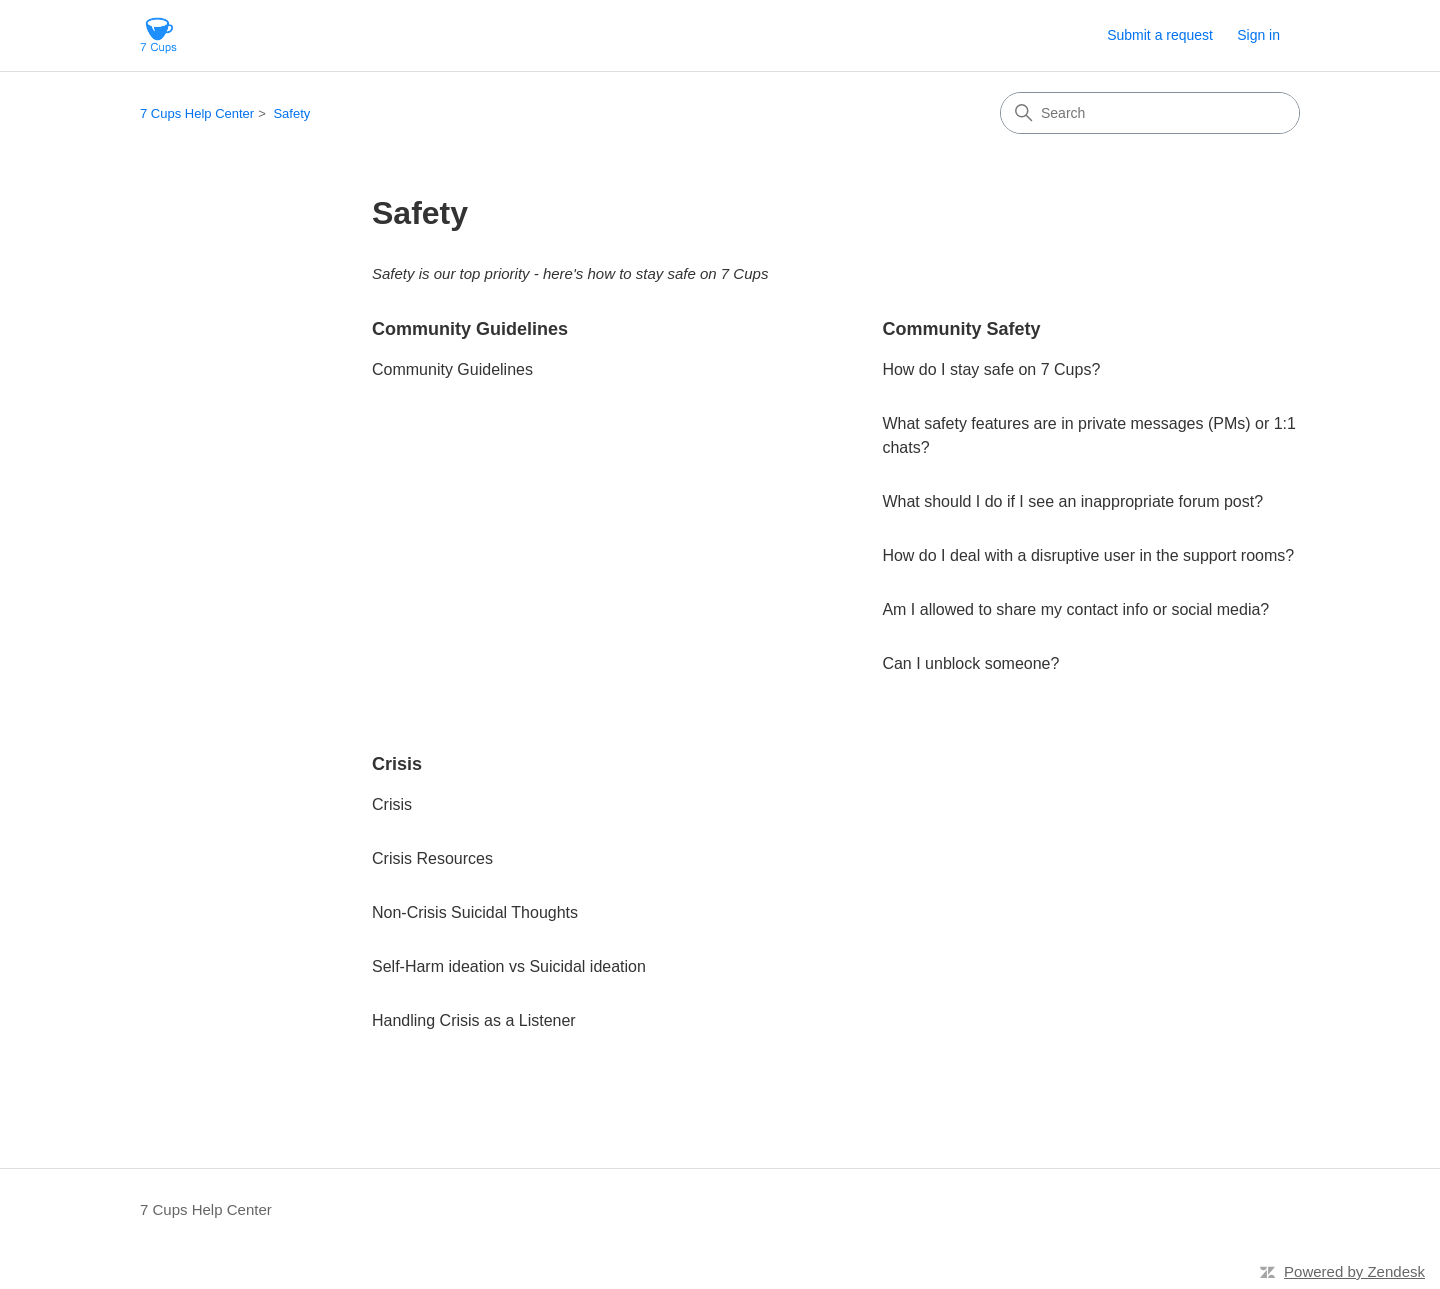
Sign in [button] (1258, 35)
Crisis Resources (432, 858)
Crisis (397, 764)
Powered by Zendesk (1354, 1271)
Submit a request (1160, 35)
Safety (291, 113)
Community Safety (961, 329)
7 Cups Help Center (197, 113)
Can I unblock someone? (970, 663)
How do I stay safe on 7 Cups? (991, 369)
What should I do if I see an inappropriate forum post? (1072, 501)
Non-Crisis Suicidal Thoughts (475, 912)
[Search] (1150, 113)
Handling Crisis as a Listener (474, 1020)
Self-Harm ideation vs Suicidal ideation (509, 966)
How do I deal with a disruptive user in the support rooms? (1088, 555)
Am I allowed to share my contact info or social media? (1075, 609)
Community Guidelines (470, 329)
